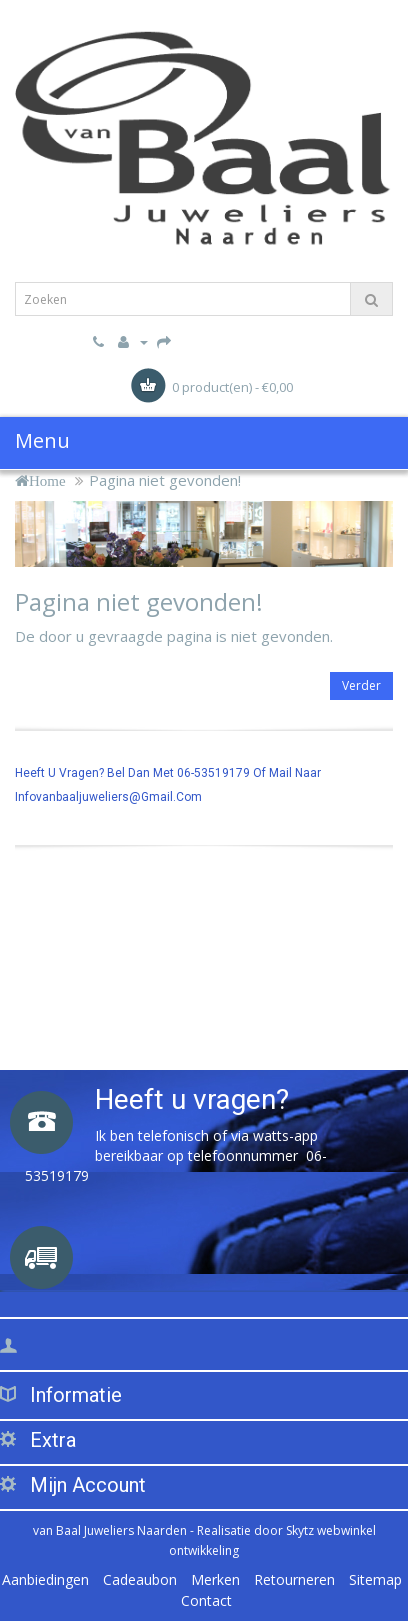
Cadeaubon (140, 1579)
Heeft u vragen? (192, 1099)
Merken (215, 1579)
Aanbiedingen (45, 1579)
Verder (361, 685)
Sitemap (375, 1579)
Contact (206, 1600)
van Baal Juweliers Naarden (110, 1530)
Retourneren (294, 1579)
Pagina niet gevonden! (165, 480)
